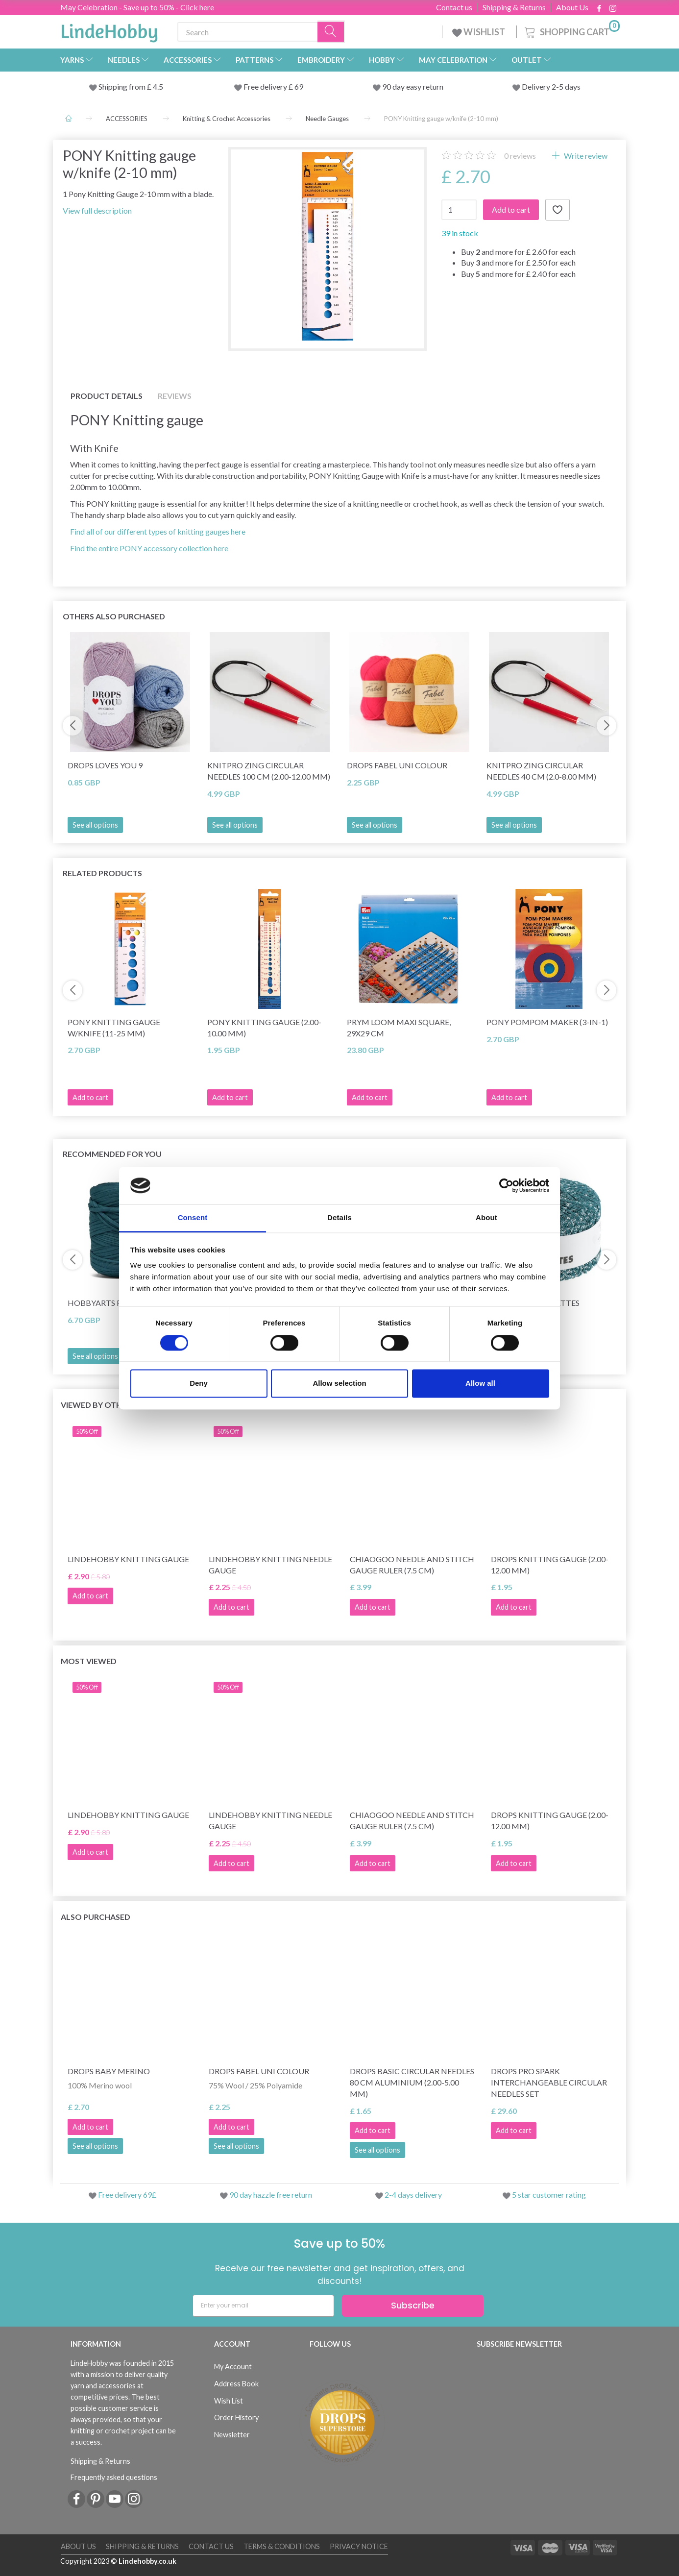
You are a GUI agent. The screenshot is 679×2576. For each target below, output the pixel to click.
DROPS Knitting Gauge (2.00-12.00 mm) (549, 1564)
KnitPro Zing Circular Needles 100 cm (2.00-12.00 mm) (268, 771)
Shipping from (122, 86)
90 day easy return (412, 86)
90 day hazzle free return (270, 2194)
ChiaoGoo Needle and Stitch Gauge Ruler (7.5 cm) (412, 1564)
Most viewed (89, 1661)
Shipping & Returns (514, 7)
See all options (95, 825)
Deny (199, 1383)
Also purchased (95, 1916)
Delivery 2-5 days (551, 86)
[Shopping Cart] (571, 31)
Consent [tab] (193, 1218)
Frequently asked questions (114, 2477)
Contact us (454, 7)
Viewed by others (98, 1404)
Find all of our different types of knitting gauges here (157, 531)
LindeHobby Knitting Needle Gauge (270, 1564)
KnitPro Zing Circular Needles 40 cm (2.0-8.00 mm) (541, 771)
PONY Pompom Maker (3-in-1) (547, 1022)
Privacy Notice (359, 2546)
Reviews (175, 395)
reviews (520, 155)
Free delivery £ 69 (273, 86)
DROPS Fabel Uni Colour (397, 765)
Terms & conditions (281, 2546)
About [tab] (486, 1218)
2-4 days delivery (413, 2194)
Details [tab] (339, 1218)
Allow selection (339, 1383)
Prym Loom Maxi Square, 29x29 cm (399, 1027)
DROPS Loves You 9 (105, 765)
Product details (107, 395)
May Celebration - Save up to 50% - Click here (137, 7)
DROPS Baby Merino (109, 2071)
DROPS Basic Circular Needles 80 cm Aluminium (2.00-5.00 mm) (412, 2082)
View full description (97, 210)
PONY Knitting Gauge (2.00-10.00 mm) (264, 1027)
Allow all (480, 1383)
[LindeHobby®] (109, 30)
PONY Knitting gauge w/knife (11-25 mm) (114, 1027)
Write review (584, 155)
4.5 (157, 86)
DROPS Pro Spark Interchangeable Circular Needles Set (549, 2082)
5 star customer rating (549, 2194)
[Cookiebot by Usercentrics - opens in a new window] (506, 1185)
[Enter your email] (263, 2306)
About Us (572, 7)
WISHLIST (479, 31)
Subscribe (413, 2305)
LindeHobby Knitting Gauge (128, 1559)
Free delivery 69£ (127, 2194)
